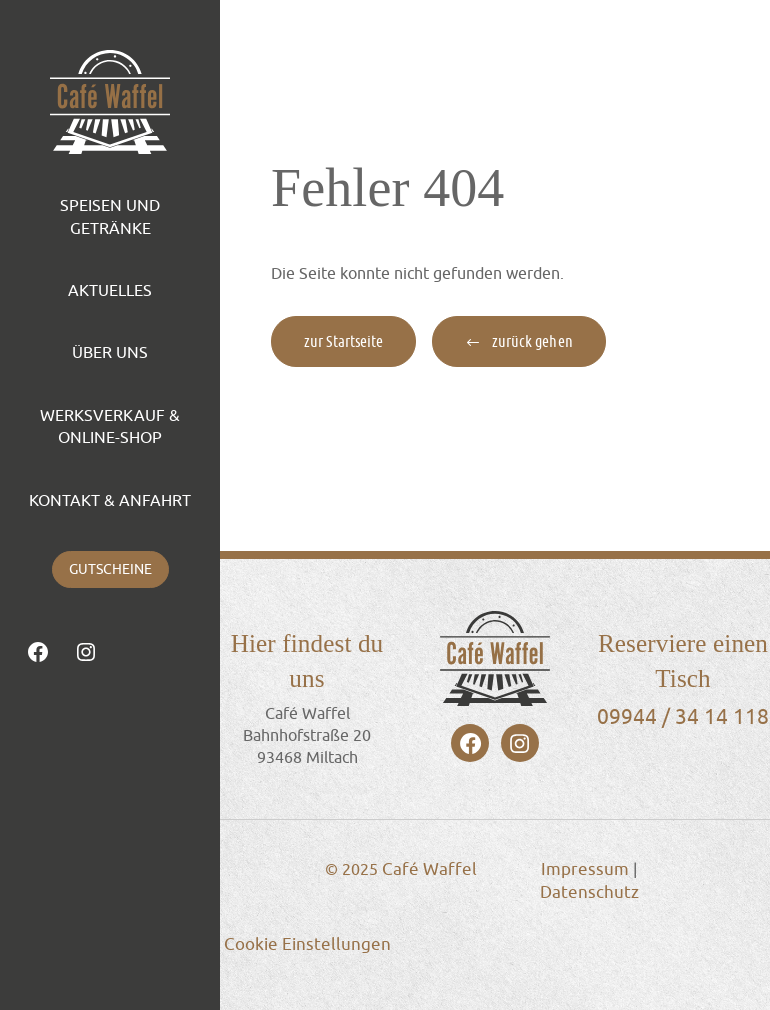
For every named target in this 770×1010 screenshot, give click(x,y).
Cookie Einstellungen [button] (307, 944)
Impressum (585, 869)
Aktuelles (110, 290)
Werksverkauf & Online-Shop (110, 426)
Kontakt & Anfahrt (110, 500)
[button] (518, 341)
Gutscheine (110, 569)
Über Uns (110, 352)
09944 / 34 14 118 (683, 716)
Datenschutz (589, 892)
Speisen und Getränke (110, 216)
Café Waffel (429, 869)
